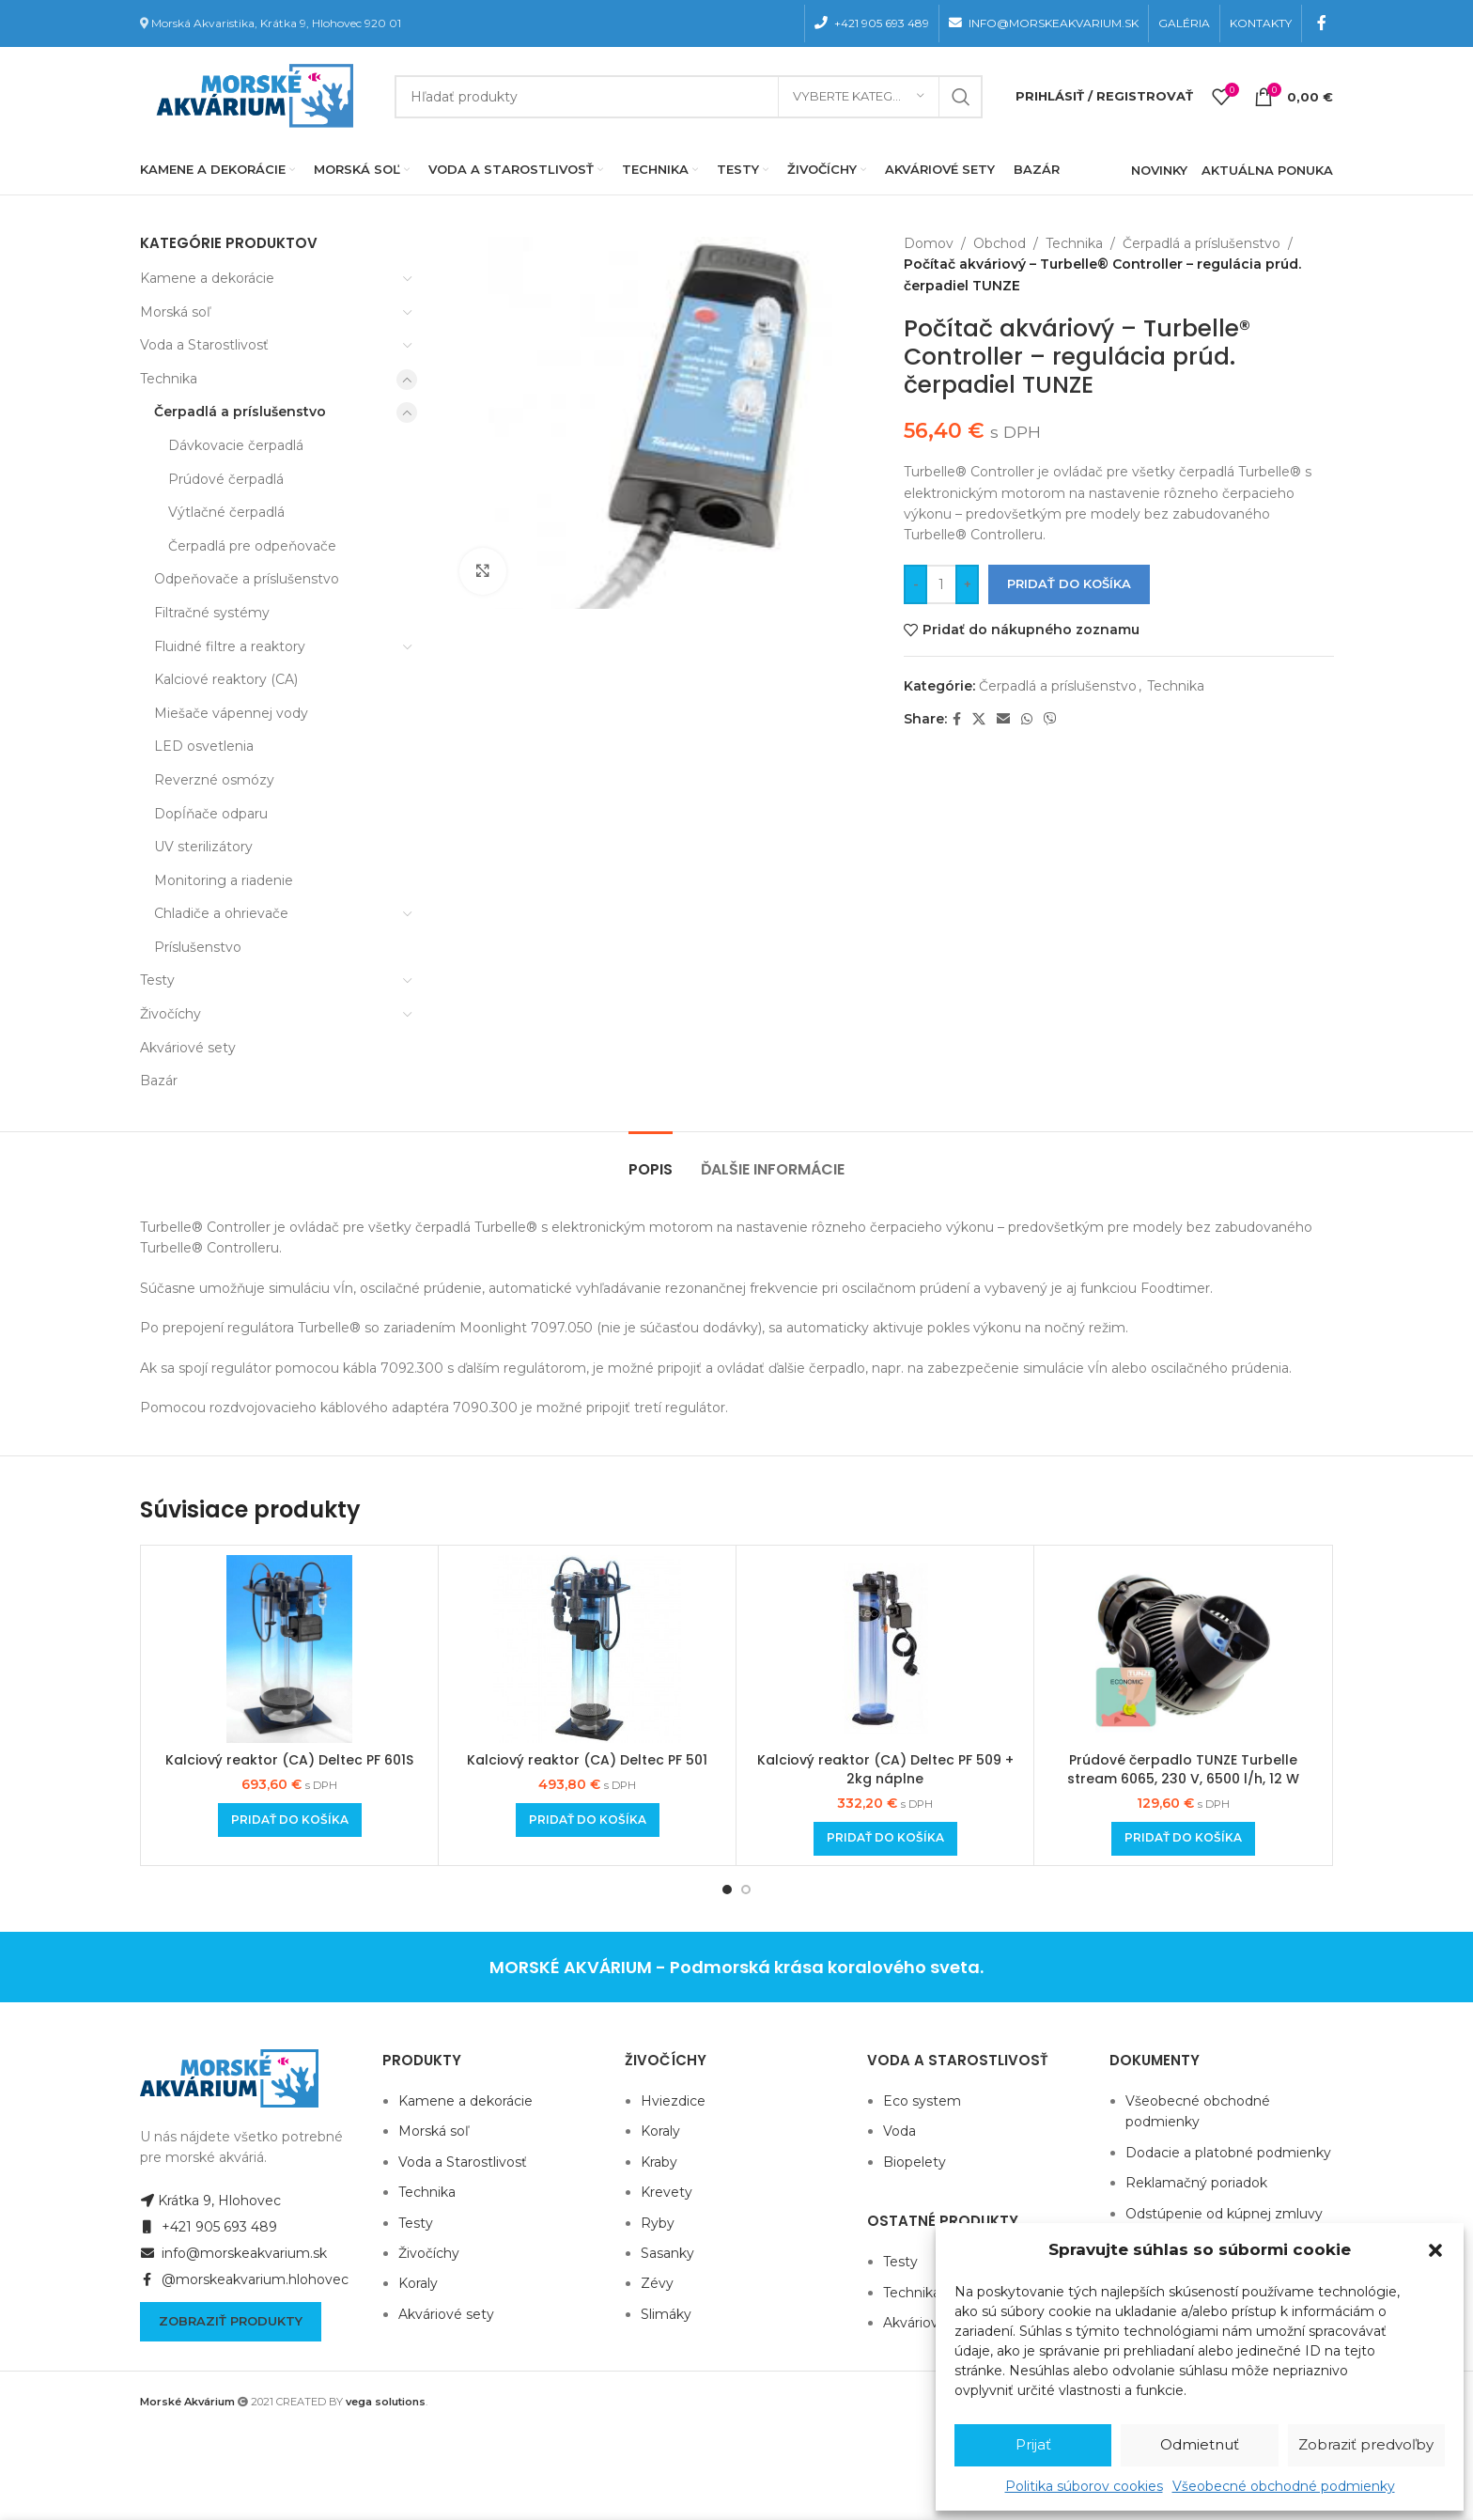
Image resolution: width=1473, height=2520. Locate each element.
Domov (929, 243)
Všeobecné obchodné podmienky (1283, 2486)
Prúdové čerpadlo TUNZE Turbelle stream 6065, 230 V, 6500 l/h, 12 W (1183, 1769)
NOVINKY (1159, 170)
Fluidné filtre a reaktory (229, 646)
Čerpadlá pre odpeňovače (252, 545)
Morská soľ (175, 311)
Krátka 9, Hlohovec (210, 2200)
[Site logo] (251, 94)
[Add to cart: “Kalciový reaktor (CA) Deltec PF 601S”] (290, 1820)
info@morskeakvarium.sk (233, 2253)
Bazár (159, 1080)
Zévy (657, 2283)
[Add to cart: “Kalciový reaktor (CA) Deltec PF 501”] (587, 1820)
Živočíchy (170, 1013)
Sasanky (667, 2253)
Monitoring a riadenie (223, 880)
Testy (157, 980)
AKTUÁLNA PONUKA (1267, 170)
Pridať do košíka (1069, 583)
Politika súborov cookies (1084, 2486)
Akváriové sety (188, 1047)
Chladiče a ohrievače (221, 913)
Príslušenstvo (197, 947)
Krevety (666, 2192)
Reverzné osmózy (214, 779)
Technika (168, 378)
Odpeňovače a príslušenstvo (246, 578)
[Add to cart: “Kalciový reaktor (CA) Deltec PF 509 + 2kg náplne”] (885, 1839)
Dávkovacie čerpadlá (235, 445)
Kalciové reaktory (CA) (226, 679)
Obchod (999, 243)
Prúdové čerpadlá (226, 479)
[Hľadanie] (689, 96)
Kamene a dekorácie (207, 278)
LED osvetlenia (204, 746)
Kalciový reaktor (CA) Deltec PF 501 (587, 1759)
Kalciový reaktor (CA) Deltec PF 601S (289, 1759)
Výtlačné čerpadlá (226, 512)
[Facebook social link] (1322, 23)
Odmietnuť (1199, 2444)
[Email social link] (1003, 719)
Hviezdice (673, 2100)
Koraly (418, 2283)
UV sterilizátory (203, 846)
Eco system (922, 2100)
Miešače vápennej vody (231, 713)
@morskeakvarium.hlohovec (244, 2279)
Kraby (659, 2162)
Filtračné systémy (212, 612)
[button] (1435, 2250)
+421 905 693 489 (208, 2226)
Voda (899, 2131)
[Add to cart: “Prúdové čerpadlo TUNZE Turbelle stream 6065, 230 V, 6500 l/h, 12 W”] (1183, 1839)
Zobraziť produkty (230, 2320)
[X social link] (979, 719)
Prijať (1033, 2444)
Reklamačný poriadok (1196, 2182)
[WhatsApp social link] (1027, 719)
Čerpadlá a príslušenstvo (240, 411)
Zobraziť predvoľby (1366, 2444)
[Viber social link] (1050, 719)
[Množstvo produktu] (941, 584)
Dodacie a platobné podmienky (1228, 2152)
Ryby (657, 2223)
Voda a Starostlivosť (204, 344)
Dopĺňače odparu (211, 813)
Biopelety (914, 2162)
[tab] (650, 1160)
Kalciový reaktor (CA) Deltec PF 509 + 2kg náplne (885, 1769)
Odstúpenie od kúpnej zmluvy (1224, 2213)
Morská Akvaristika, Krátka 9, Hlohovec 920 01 (276, 23)
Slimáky (666, 2314)
